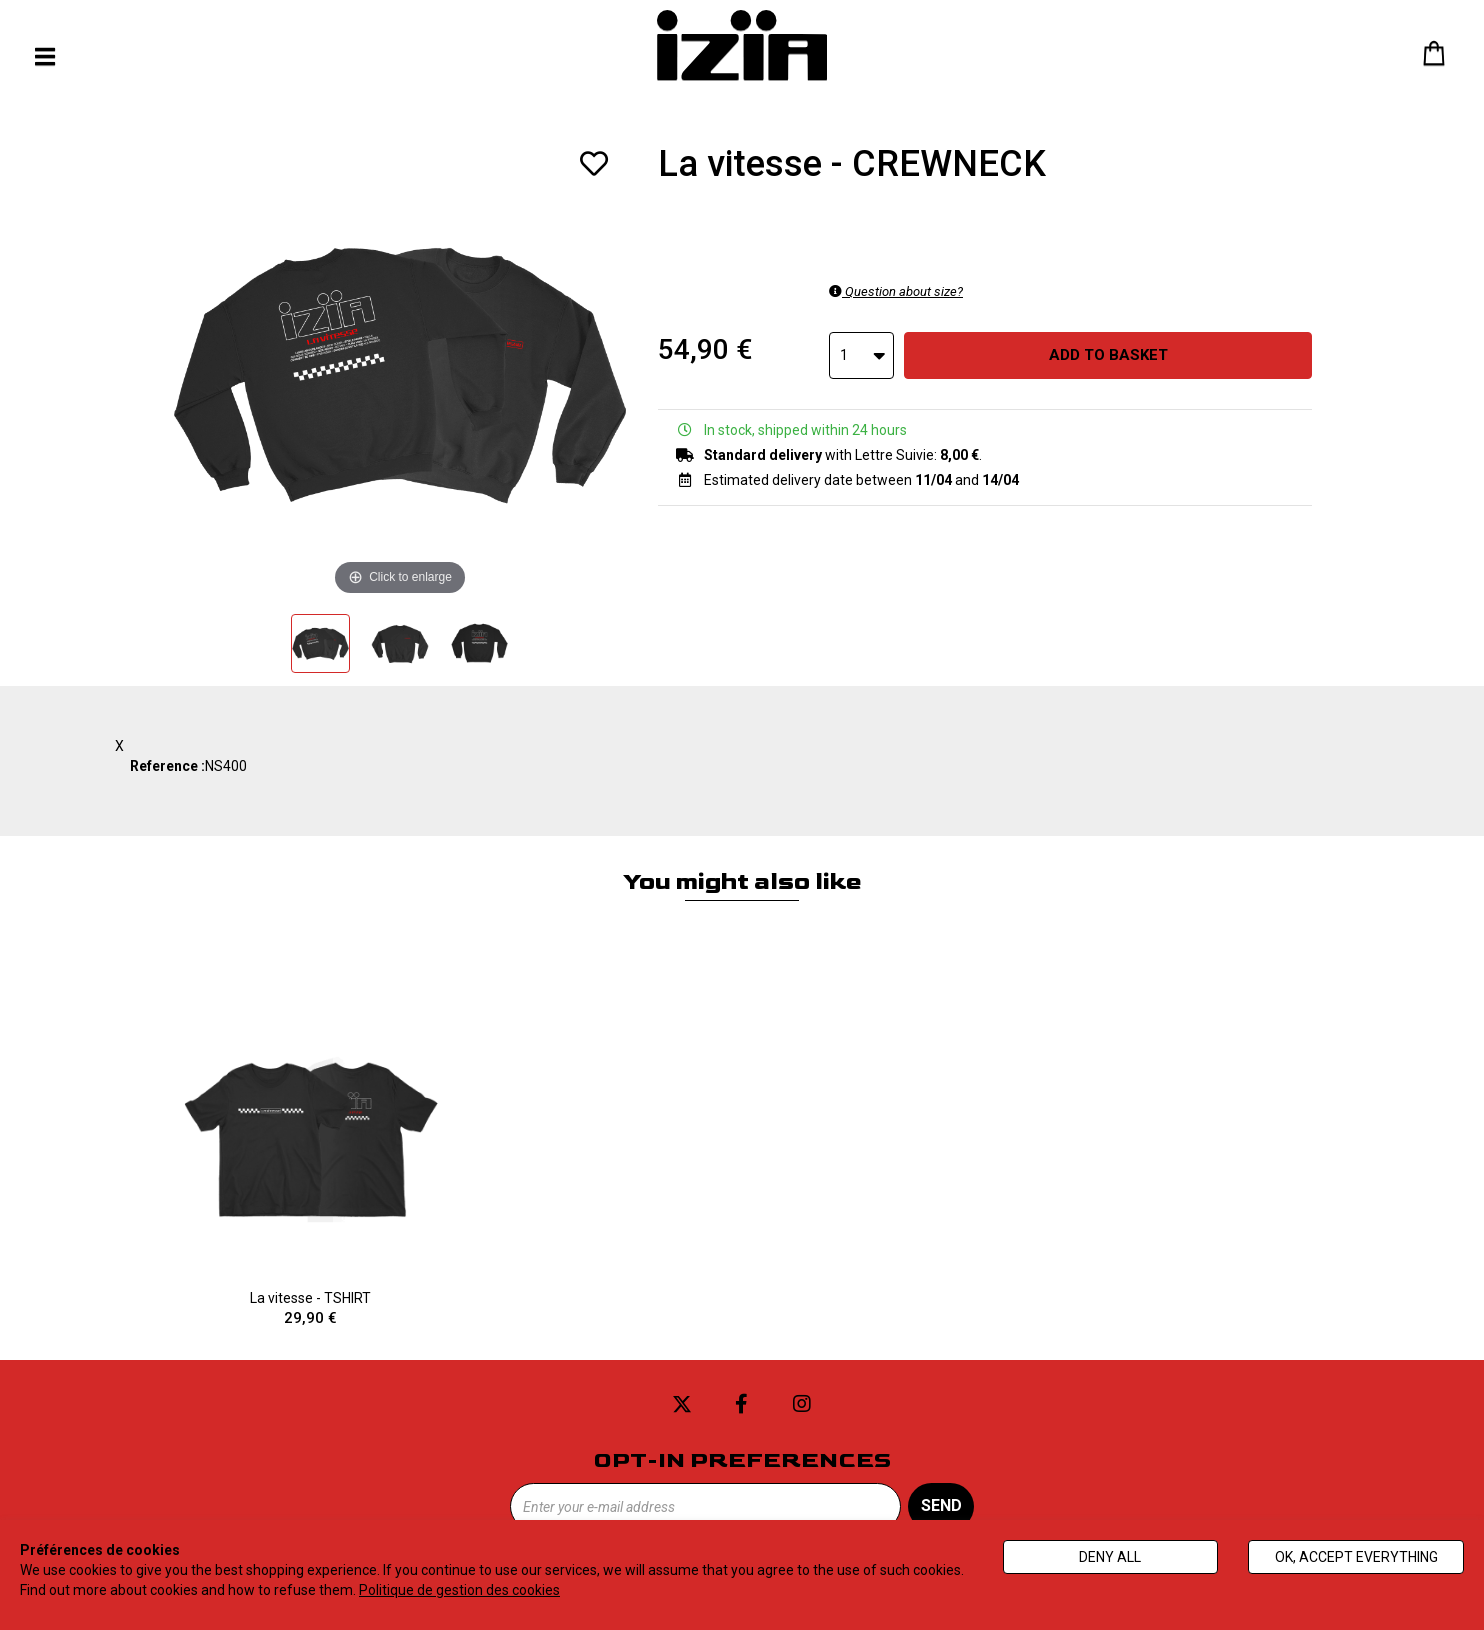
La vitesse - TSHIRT (311, 1165)
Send (941, 1505)
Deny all (1110, 1557)
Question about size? (896, 291)
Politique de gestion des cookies (459, 1590)
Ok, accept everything (1356, 1557)
